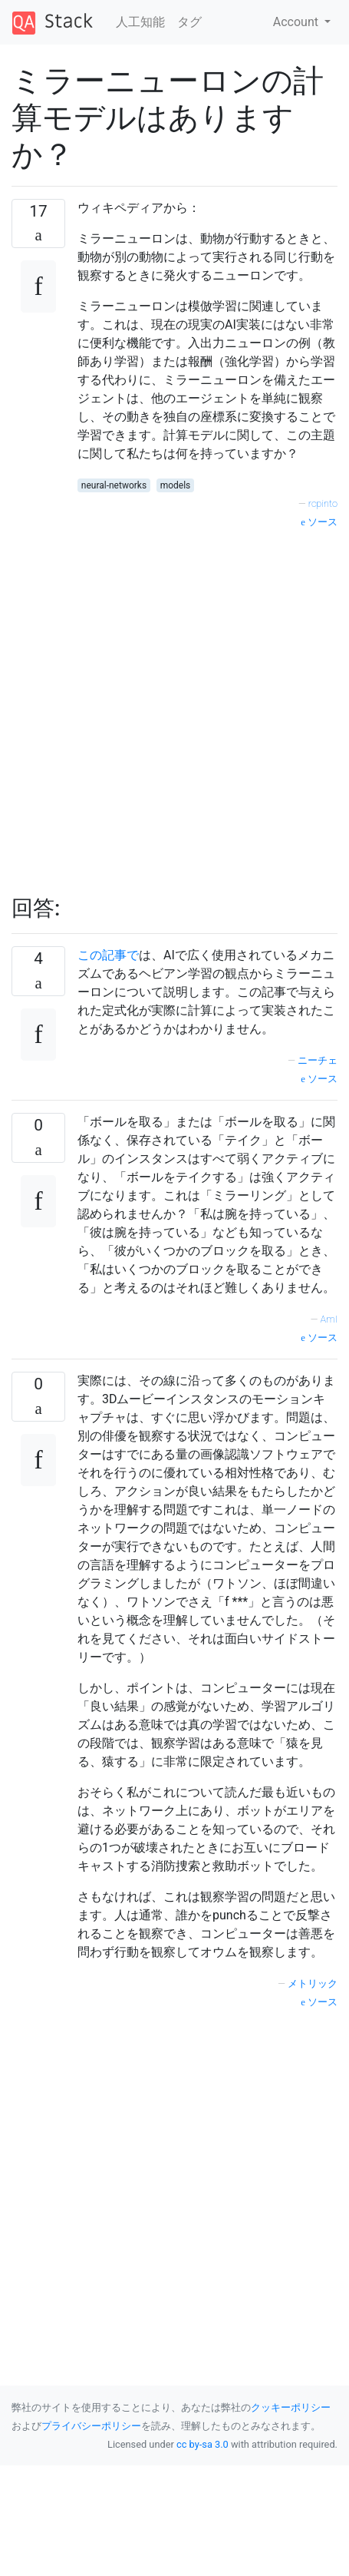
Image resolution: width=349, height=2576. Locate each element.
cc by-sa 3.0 (202, 2444)
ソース (319, 522)
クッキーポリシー (291, 2407)
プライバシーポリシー (91, 2426)
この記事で (108, 955)
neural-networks (114, 485)
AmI (329, 1319)
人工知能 (140, 22)
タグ (189, 22)
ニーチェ (317, 1060)
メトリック (312, 1983)
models (175, 485)
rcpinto (322, 503)
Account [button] (297, 22)
